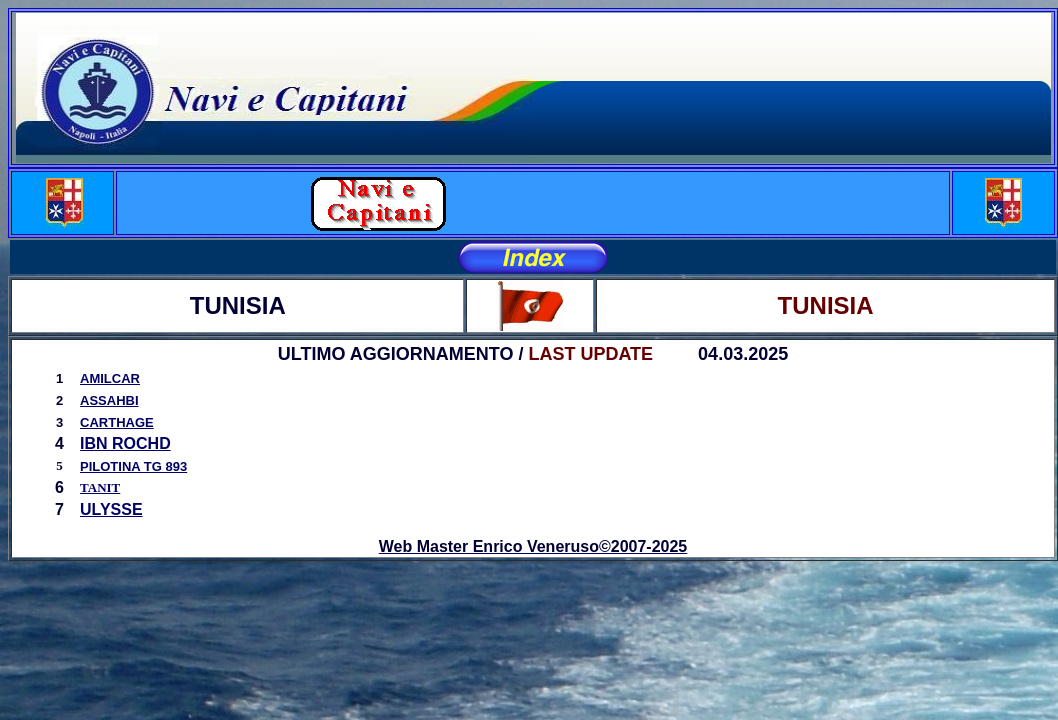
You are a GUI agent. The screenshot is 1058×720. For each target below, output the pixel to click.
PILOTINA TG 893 (133, 466)
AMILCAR (110, 378)
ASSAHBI (109, 400)
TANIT (100, 487)
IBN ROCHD (125, 443)
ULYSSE (111, 509)
